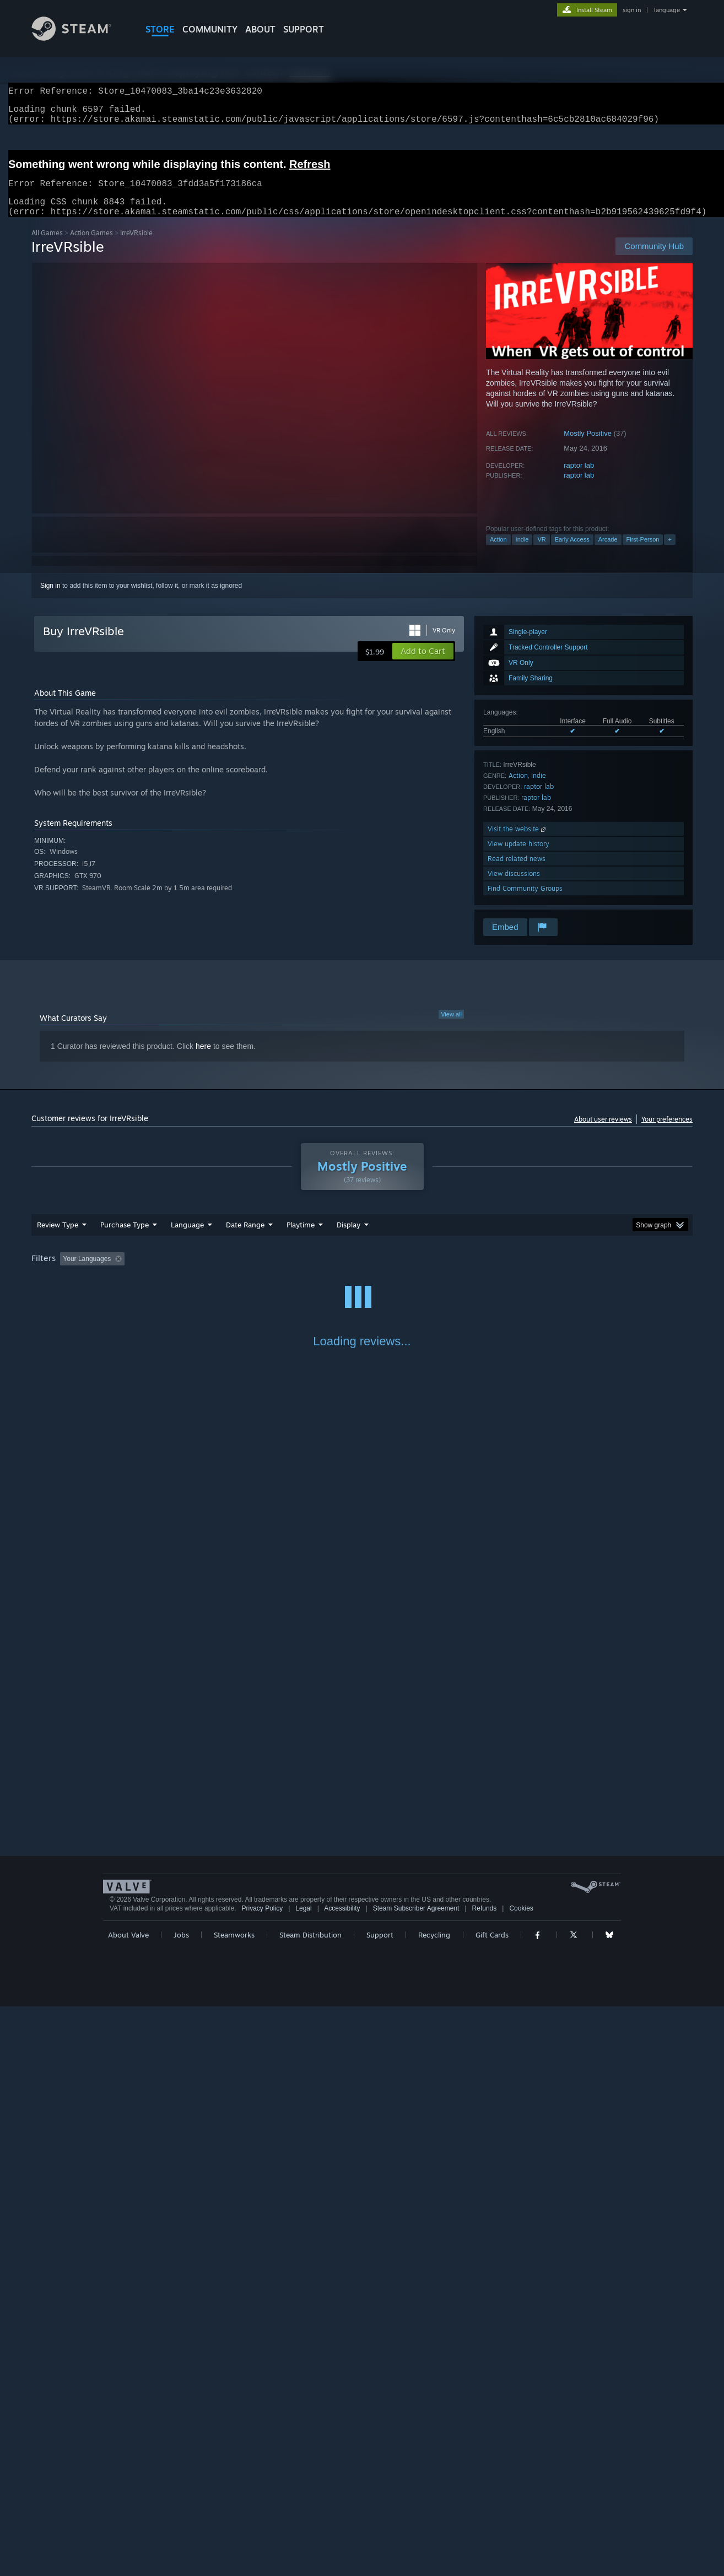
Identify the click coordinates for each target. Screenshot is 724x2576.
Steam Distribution (310, 2504)
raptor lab (579, 478)
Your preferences (667, 1132)
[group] (362, 1272)
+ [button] (669, 552)
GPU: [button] (548, 1272)
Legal (303, 2478)
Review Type (57, 1237)
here (203, 1059)
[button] (423, 664)
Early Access (572, 552)
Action (498, 552)
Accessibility (342, 2478)
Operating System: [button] (455, 1272)
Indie (522, 552)
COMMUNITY (209, 29)
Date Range (245, 1237)
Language (187, 1237)
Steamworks (234, 2504)
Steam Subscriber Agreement (416, 2478)
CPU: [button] (512, 1272)
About (260, 29)
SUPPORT (303, 29)
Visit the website (518, 842)
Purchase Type (124, 1237)
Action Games (91, 246)
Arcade (608, 552)
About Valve (128, 2504)
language (667, 10)
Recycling (434, 2504)
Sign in (50, 599)
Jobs (181, 2504)
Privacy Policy (262, 2478)
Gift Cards (492, 2504)
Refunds (484, 2478)
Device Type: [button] (596, 1272)
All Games (47, 246)
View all (451, 1027)
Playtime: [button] (283, 1272)
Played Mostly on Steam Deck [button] (362, 1272)
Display (348, 1237)
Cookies (521, 2478)
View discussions (514, 887)
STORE (160, 29)
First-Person (643, 552)
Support (379, 2504)
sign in (632, 10)
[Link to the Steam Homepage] (79, 37)
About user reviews (603, 1132)
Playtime (301, 1237)
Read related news (516, 872)
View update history (518, 857)
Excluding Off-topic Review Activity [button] (198, 1272)
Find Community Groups (525, 901)
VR (541, 552)
